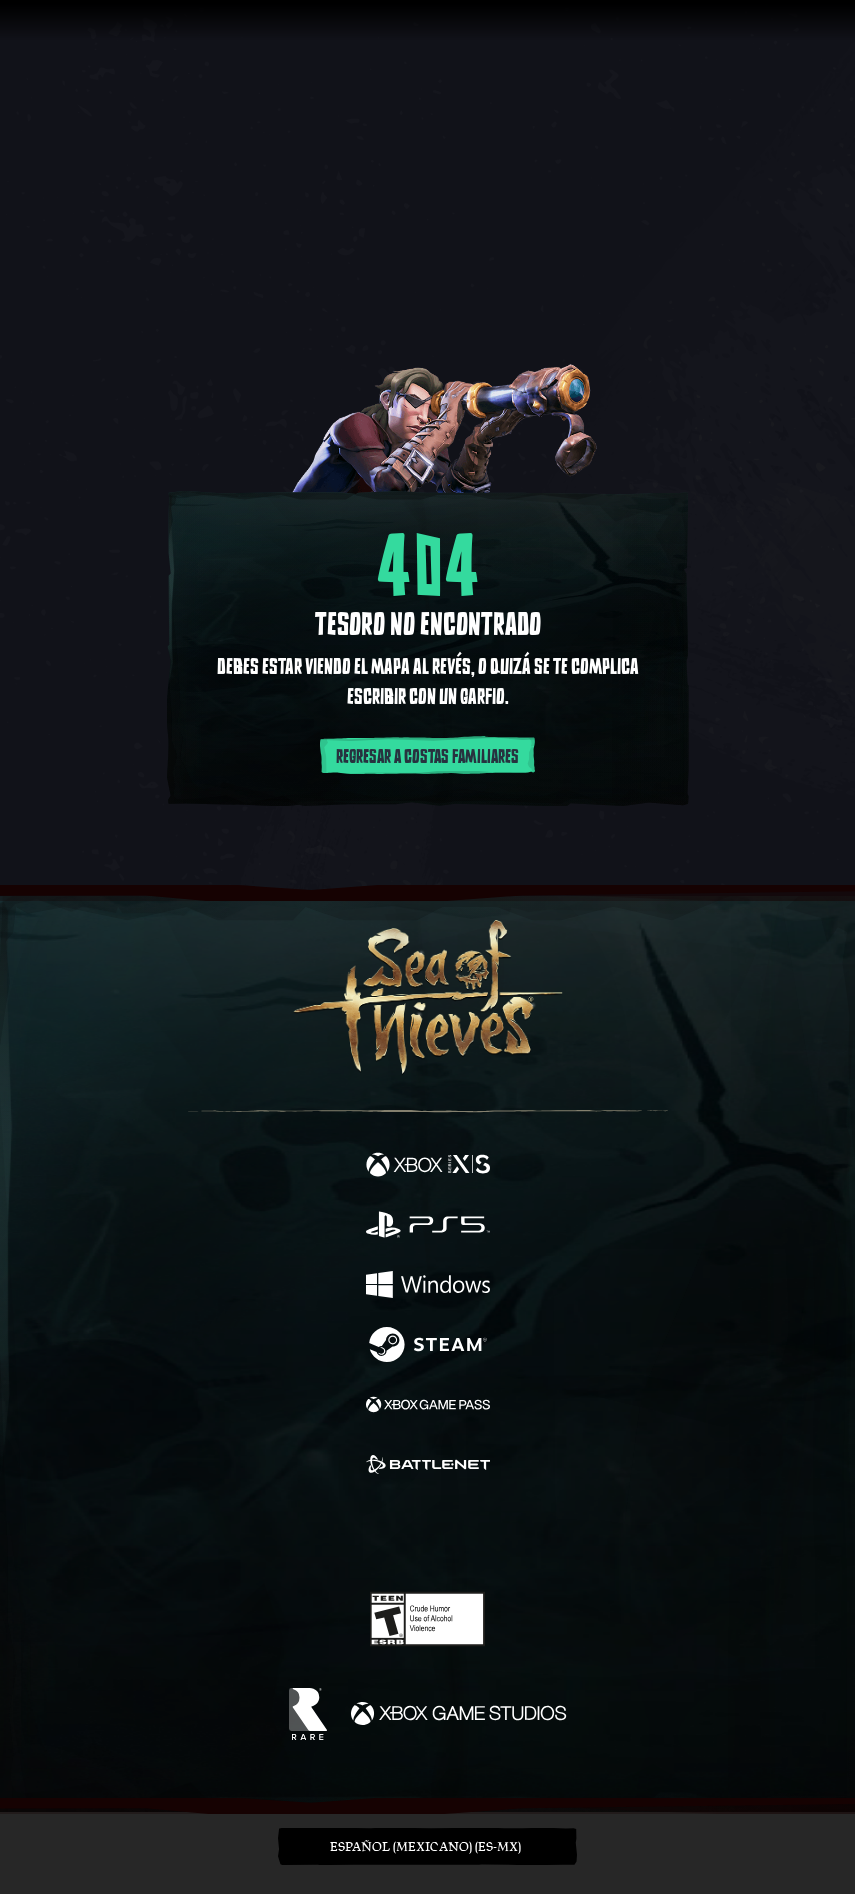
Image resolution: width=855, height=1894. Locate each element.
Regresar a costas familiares (427, 757)
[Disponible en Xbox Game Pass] (428, 1407)
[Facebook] (283, 1533)
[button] (427, 1846)
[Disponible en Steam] (428, 1347)
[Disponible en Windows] (428, 1287)
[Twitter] (322, 1533)
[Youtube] (424, 1535)
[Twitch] (365, 1535)
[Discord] (484, 1535)
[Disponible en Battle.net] (428, 1467)
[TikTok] (526, 1535)
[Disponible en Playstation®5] (428, 1227)
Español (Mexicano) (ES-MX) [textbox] (425, 1846)
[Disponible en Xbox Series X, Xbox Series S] (428, 1167)
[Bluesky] (567, 1535)
